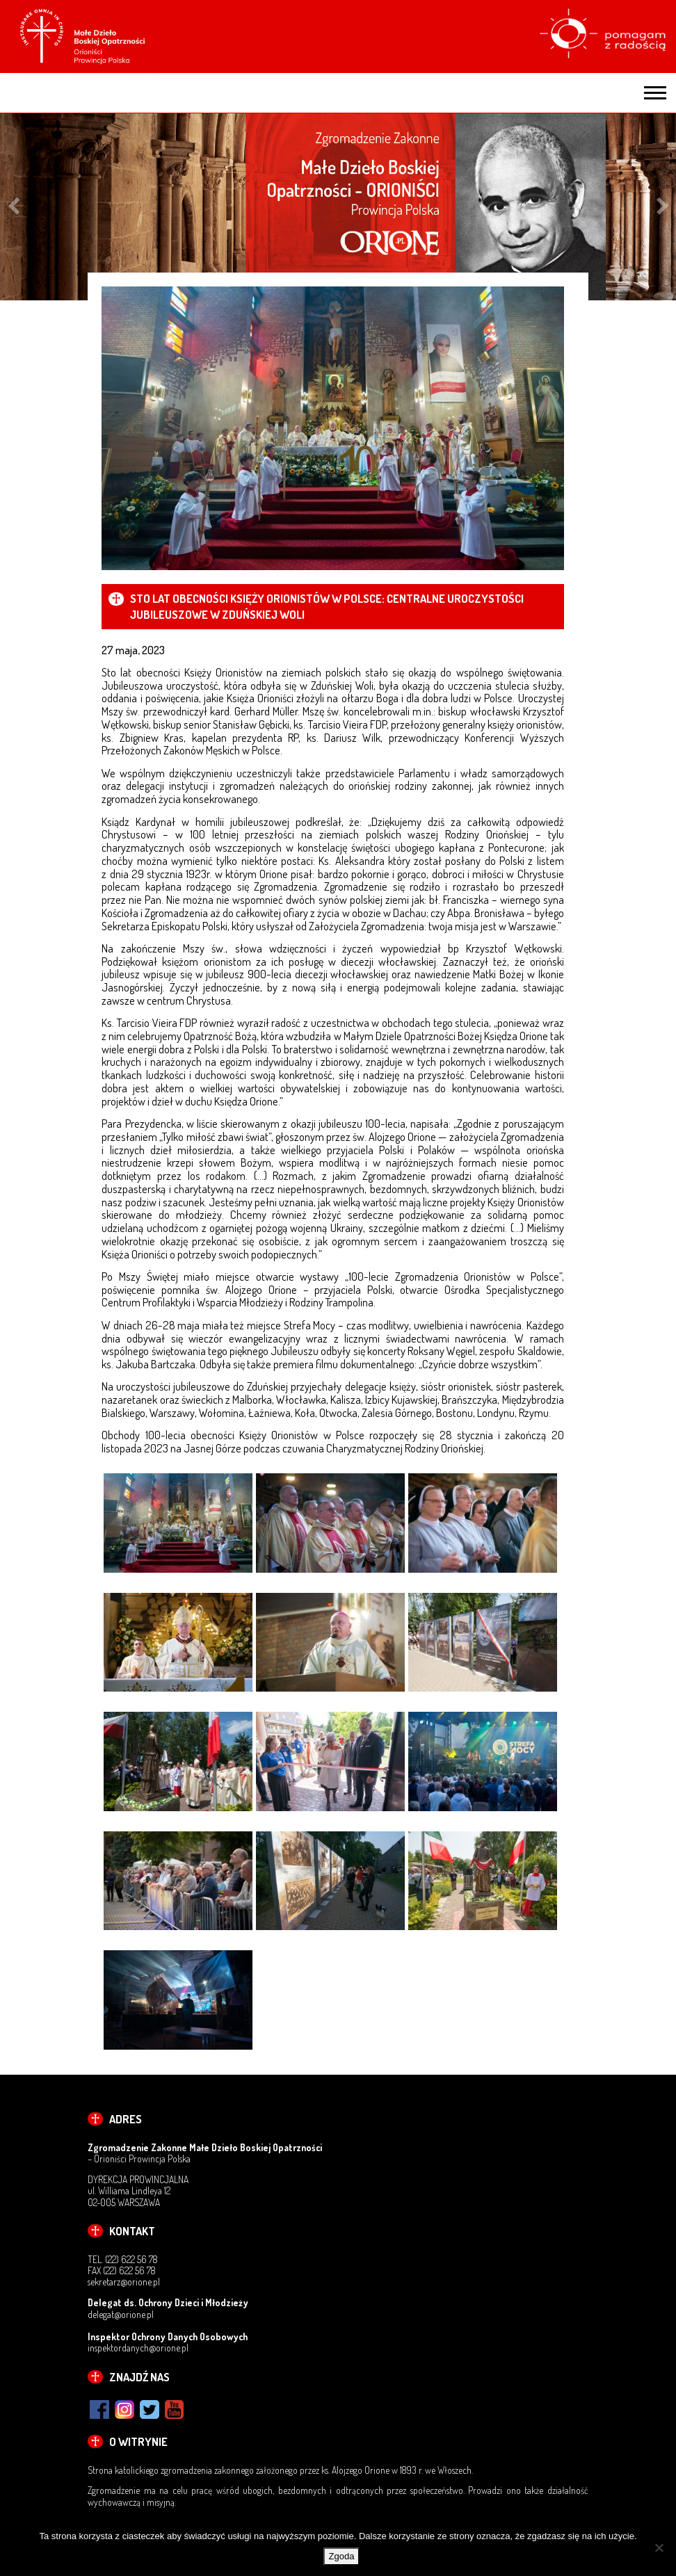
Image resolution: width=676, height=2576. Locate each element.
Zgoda (342, 2556)
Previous (13, 206)
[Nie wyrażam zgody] (659, 2547)
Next (662, 206)
